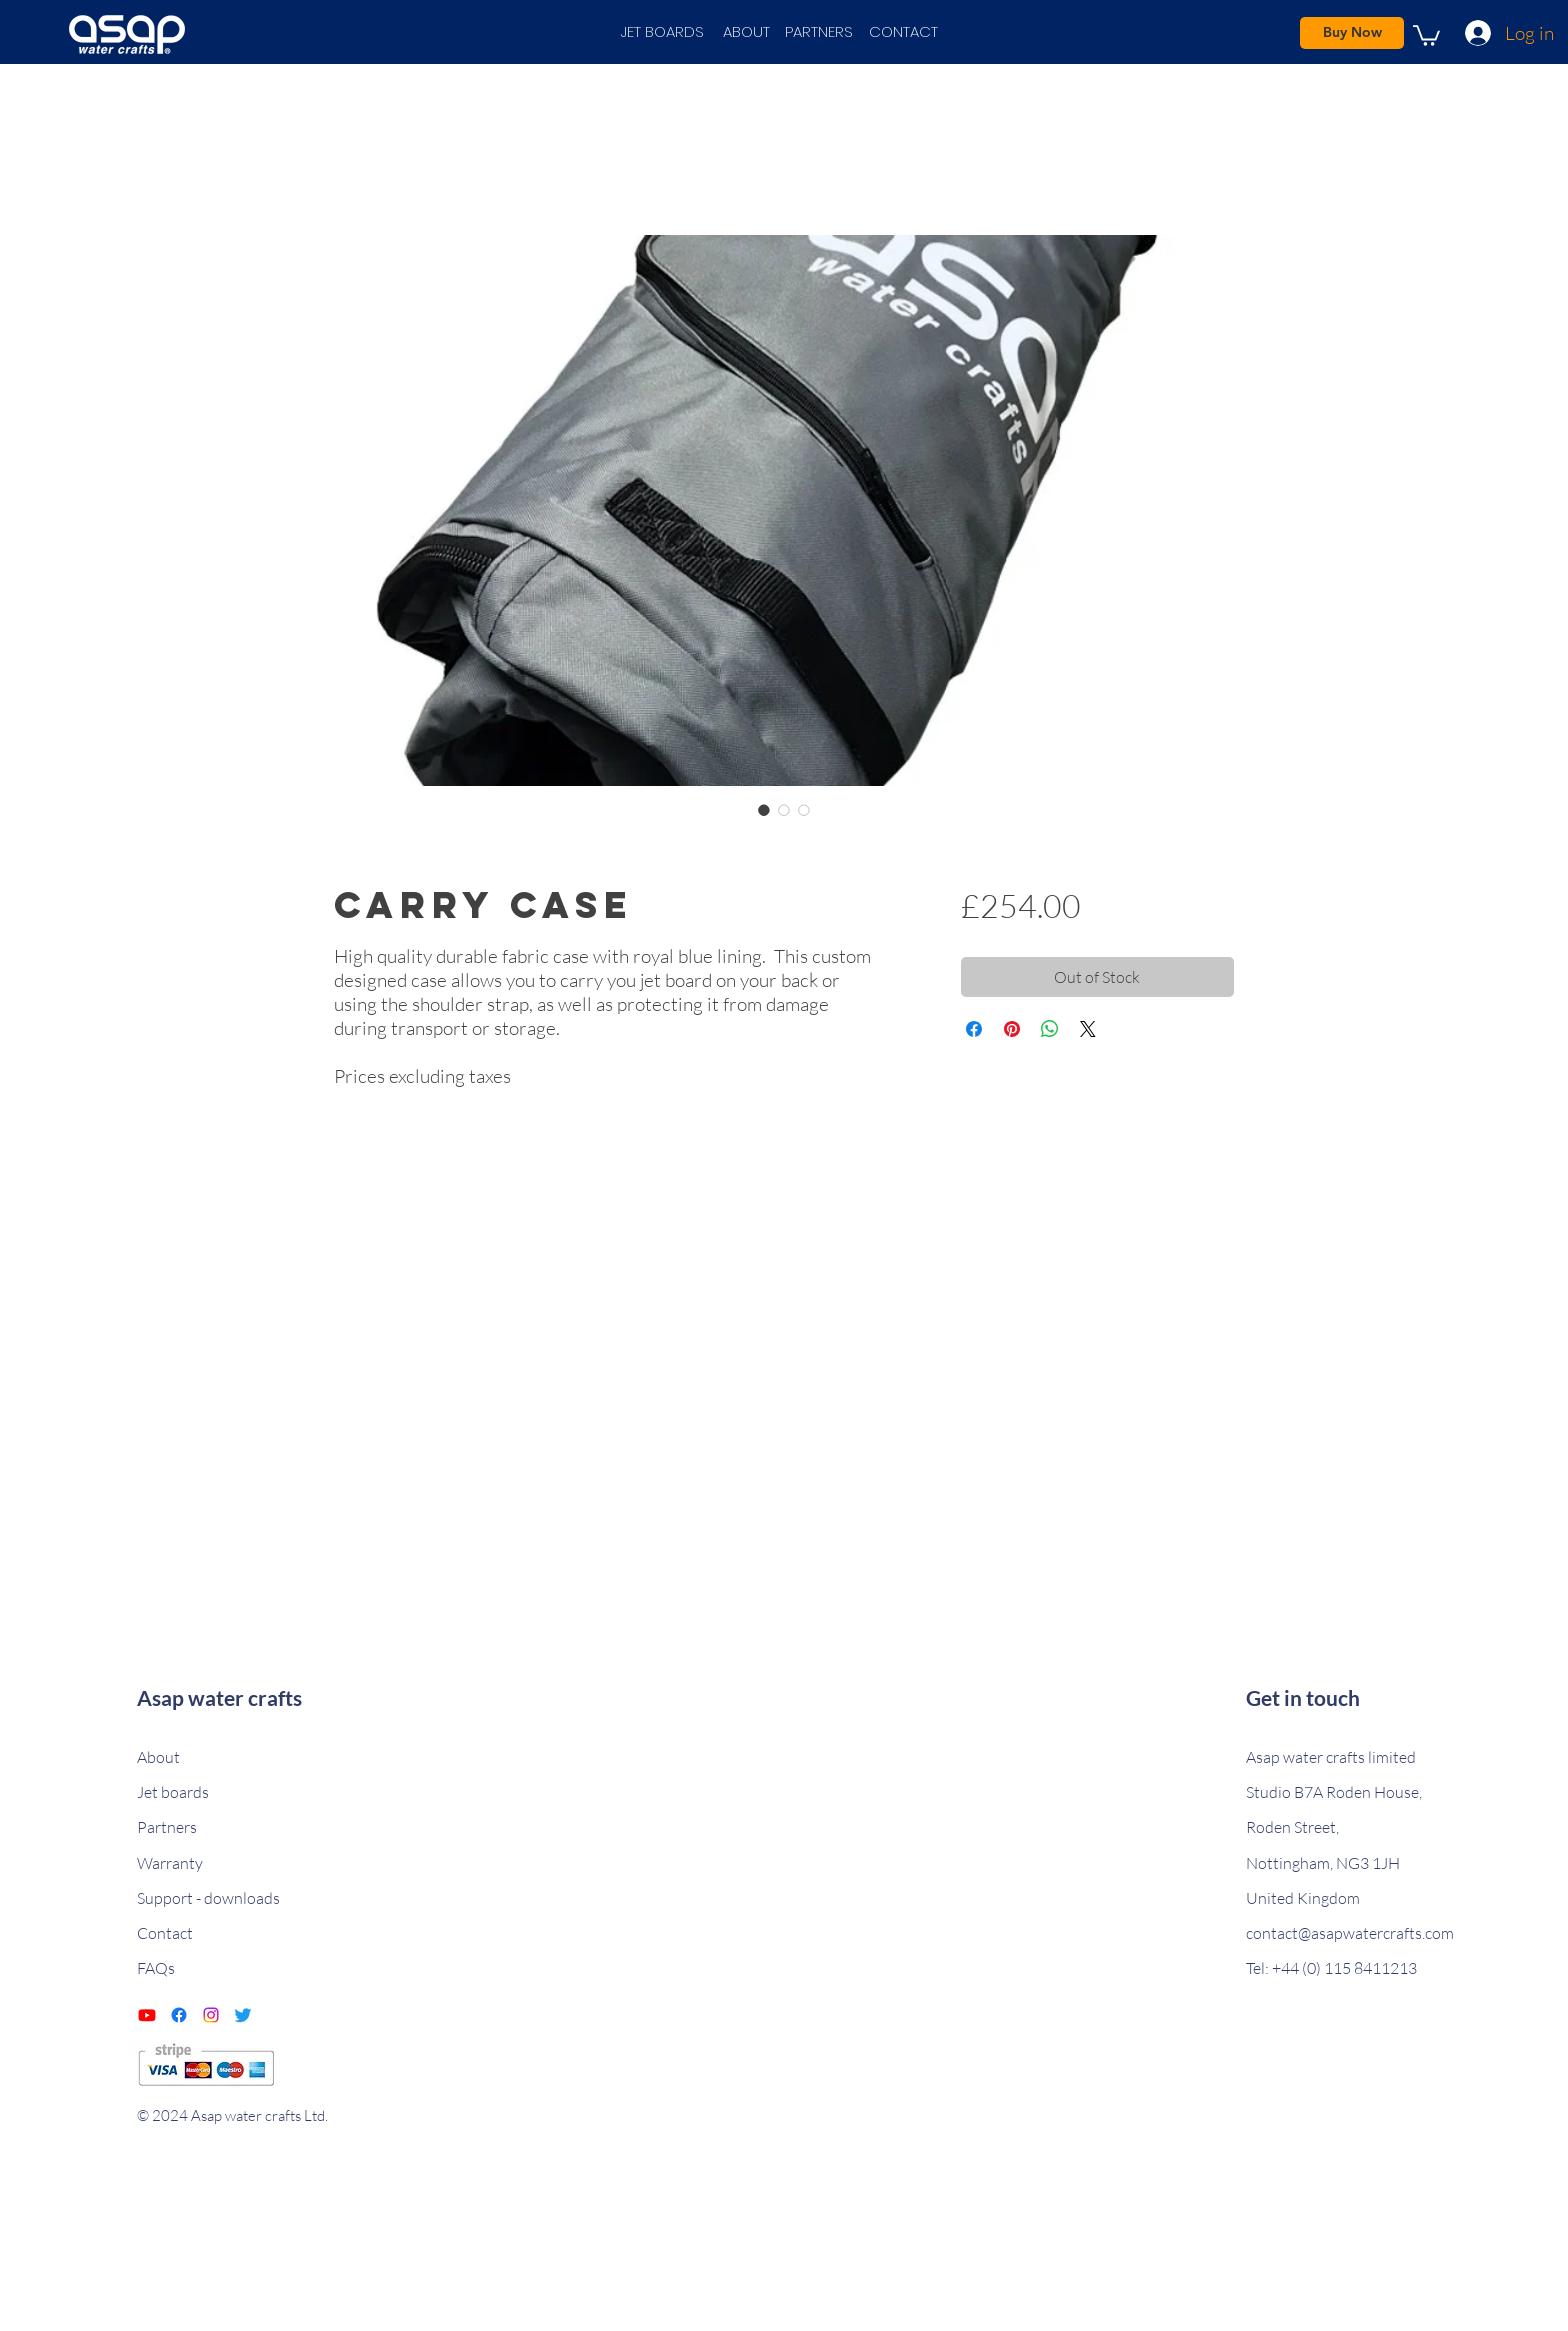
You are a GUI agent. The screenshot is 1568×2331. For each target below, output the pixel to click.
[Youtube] (147, 2015)
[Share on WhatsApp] (1050, 1029)
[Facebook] (179, 2015)
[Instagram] (211, 2015)
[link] (1426, 34)
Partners (167, 1827)
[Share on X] (1088, 1029)
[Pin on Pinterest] (1012, 1029)
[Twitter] (243, 2015)
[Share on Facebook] (974, 1029)
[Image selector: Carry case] (764, 810)
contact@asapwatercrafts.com (1350, 1933)
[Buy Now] (1352, 33)
